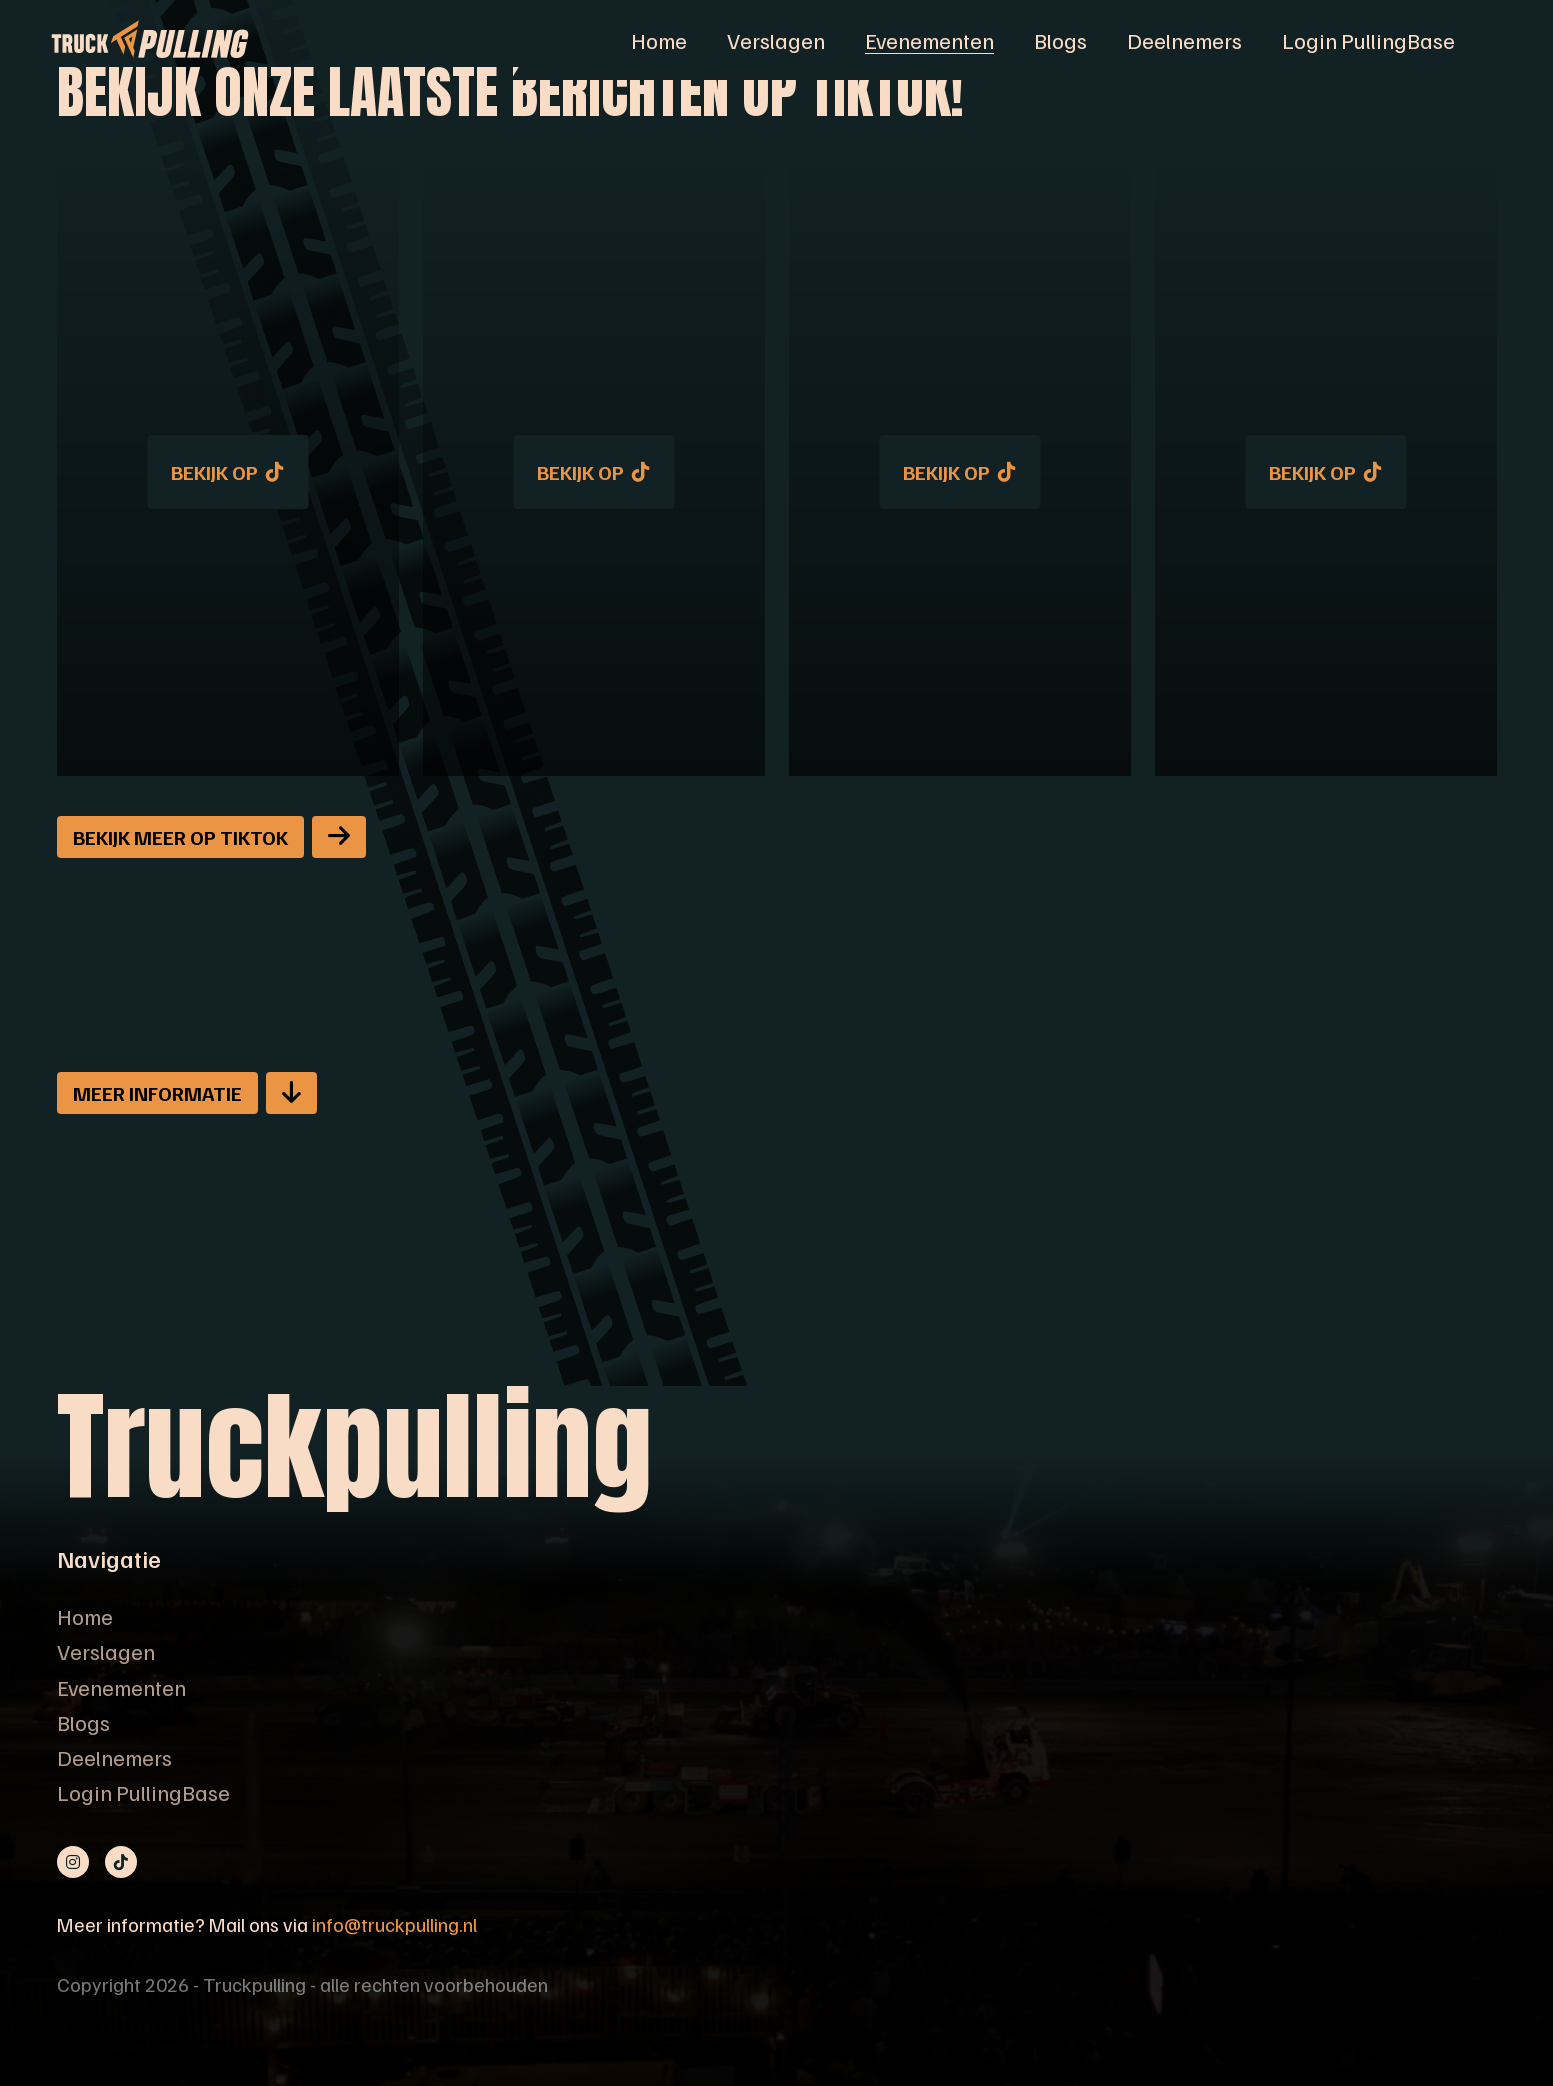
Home (659, 40)
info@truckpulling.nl (394, 1924)
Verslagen (776, 40)
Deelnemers (1184, 40)
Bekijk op (227, 472)
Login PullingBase (1368, 40)
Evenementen (929, 40)
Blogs (1060, 40)
